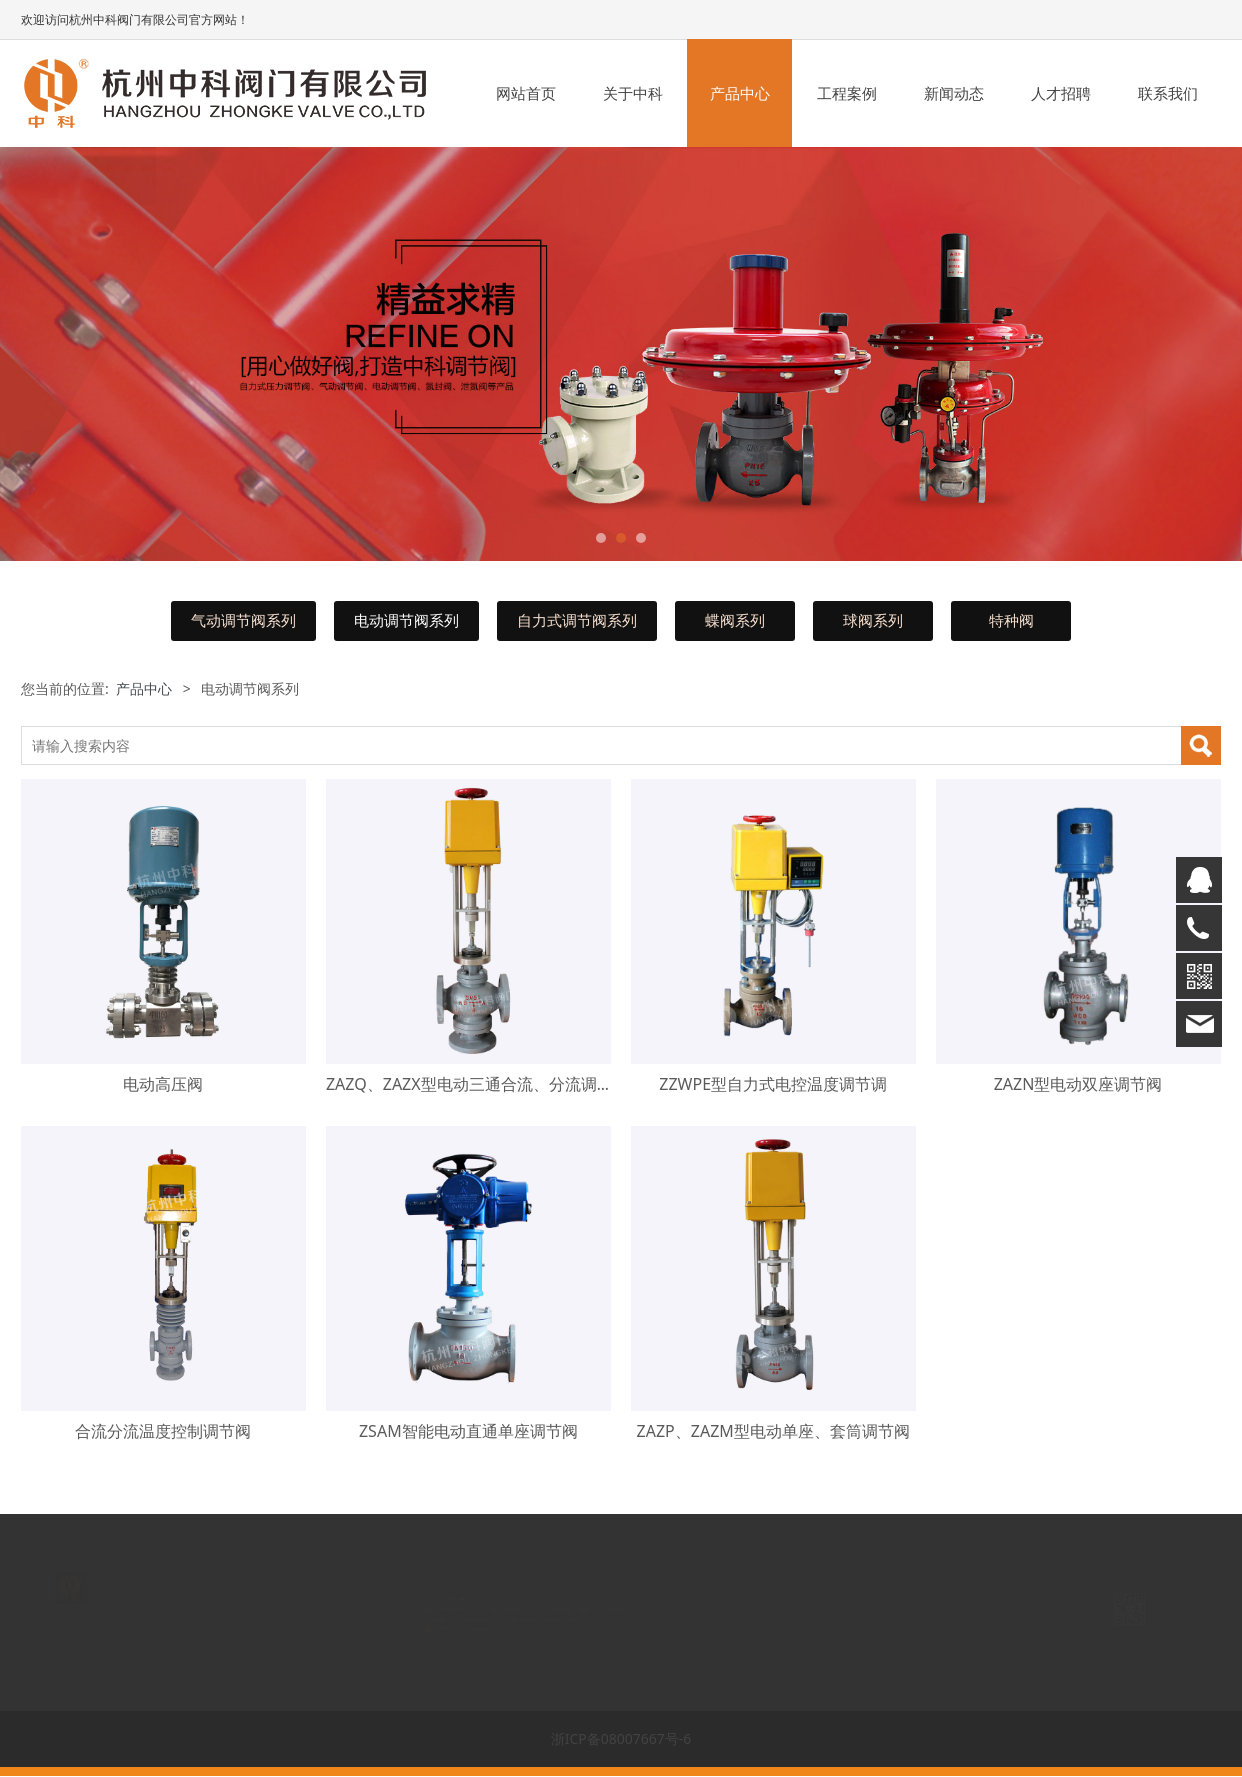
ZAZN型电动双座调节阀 (1078, 1084)
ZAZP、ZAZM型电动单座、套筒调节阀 (773, 1431)
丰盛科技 (516, 1634)
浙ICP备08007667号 (560, 1618)
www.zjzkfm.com (431, 1618)
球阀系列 (873, 620)
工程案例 (847, 93)
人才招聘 (1061, 93)
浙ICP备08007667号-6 (621, 1738)
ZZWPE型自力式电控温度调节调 (773, 1084)
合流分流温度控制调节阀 (163, 1431)
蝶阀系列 (735, 620)
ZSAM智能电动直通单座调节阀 (468, 1431)
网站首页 (526, 93)
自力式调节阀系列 (577, 620)
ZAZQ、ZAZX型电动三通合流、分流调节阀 (477, 1084)
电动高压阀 (163, 1084)
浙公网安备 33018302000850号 (401, 1634)
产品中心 (740, 93)
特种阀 (1011, 620)
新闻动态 (954, 93)
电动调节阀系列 (406, 620)
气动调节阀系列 (243, 620)
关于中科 (633, 93)
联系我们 (1168, 93)
